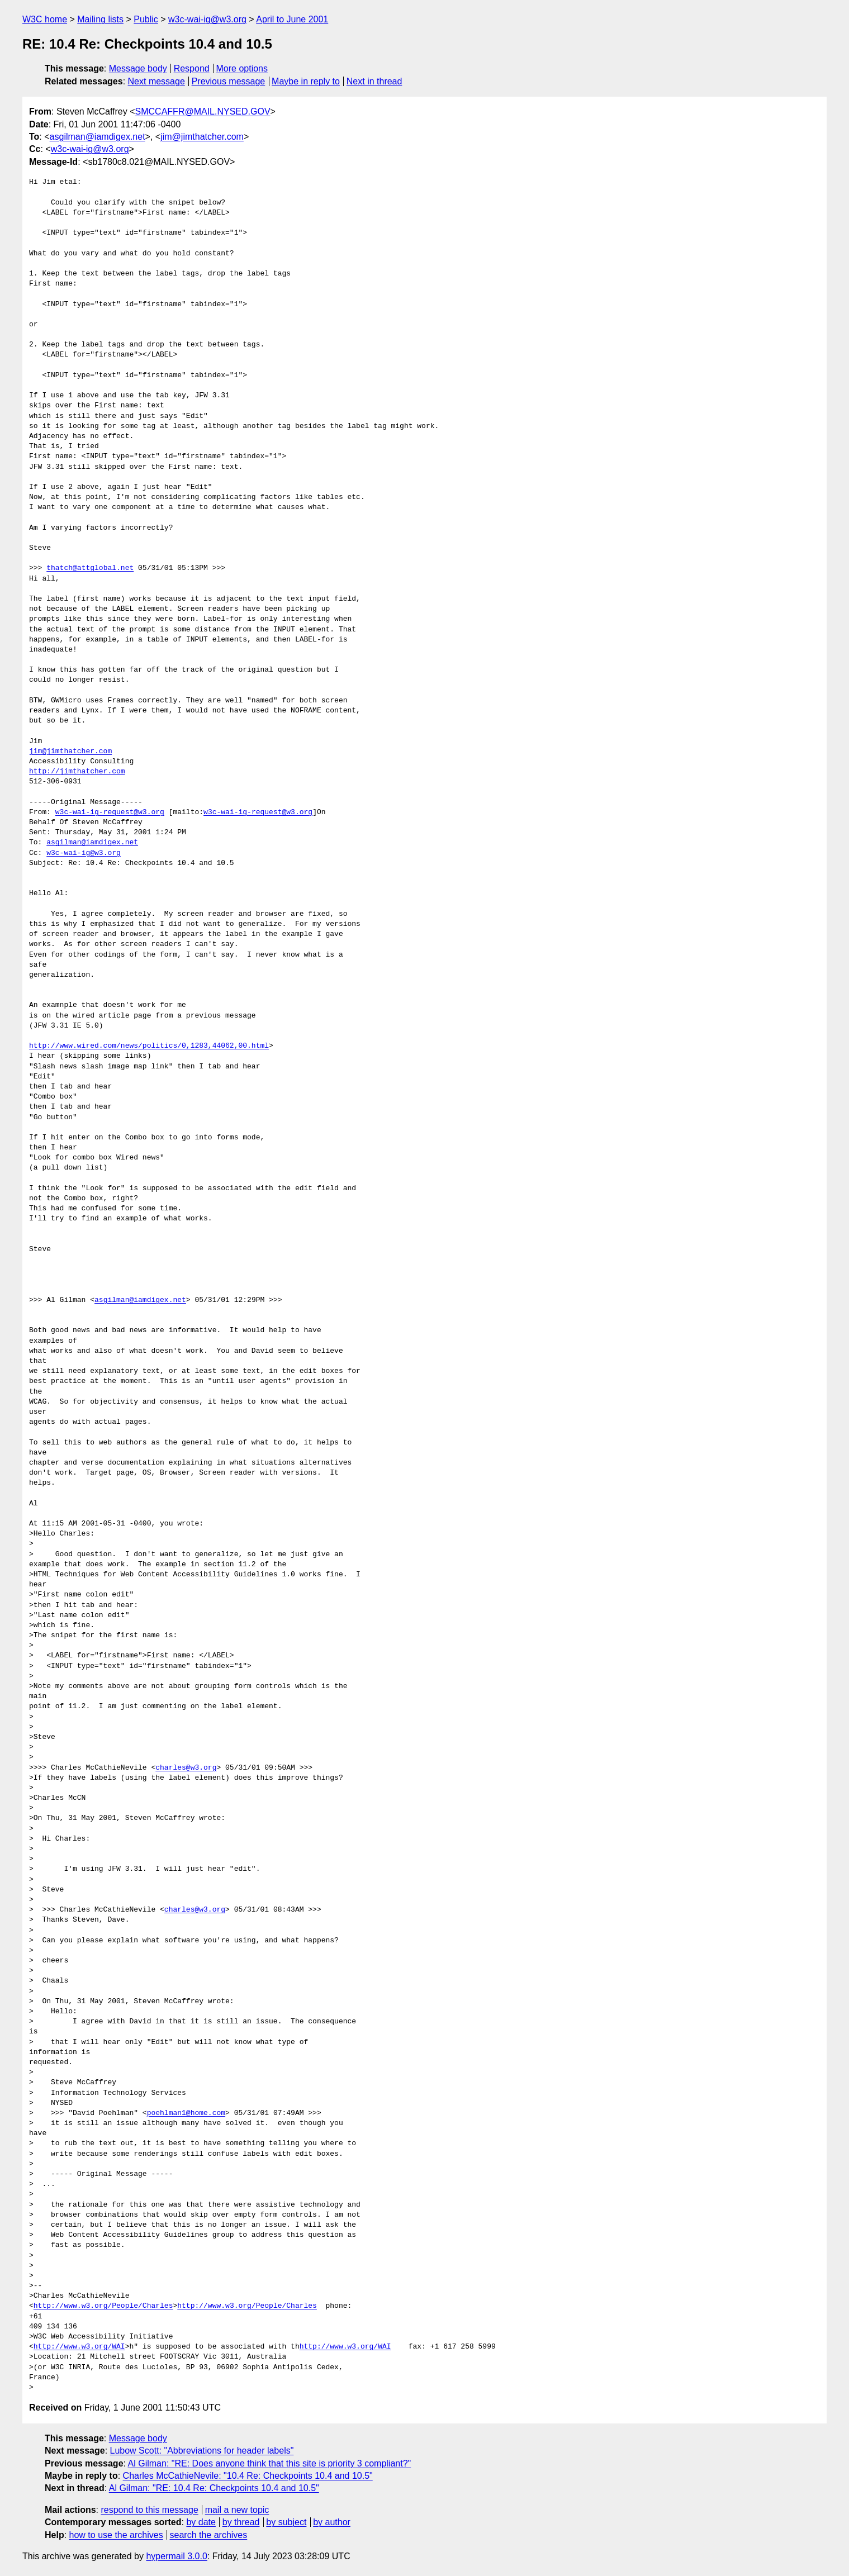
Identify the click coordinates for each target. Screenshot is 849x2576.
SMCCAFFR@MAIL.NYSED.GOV (203, 111)
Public (146, 19)
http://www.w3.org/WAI (79, 2347)
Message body (138, 68)
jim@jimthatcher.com (202, 136)
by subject (286, 2522)
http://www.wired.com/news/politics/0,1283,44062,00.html (149, 1046)
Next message (156, 81)
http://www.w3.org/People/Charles (103, 2306)
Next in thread (374, 81)
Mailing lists (100, 19)
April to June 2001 (292, 19)
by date (200, 2522)
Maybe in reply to (306, 81)
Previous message (228, 81)
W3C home (44, 19)
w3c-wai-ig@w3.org (207, 19)
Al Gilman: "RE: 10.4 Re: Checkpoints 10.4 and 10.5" (214, 2488)
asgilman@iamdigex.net (97, 136)
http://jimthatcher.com (77, 772)
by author (331, 2522)
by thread (241, 2522)
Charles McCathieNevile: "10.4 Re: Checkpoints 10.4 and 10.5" (248, 2475)
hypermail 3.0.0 (176, 2556)
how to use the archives (116, 2535)
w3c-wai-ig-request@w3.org (109, 812)
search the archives (209, 2535)
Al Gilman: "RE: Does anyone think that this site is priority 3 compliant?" (269, 2463)
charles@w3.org (185, 1768)
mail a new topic (237, 2510)
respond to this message (149, 2510)
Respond (192, 68)
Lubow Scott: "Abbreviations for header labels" (202, 2450)
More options (242, 68)
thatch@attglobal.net (90, 568)
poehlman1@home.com (186, 2113)
